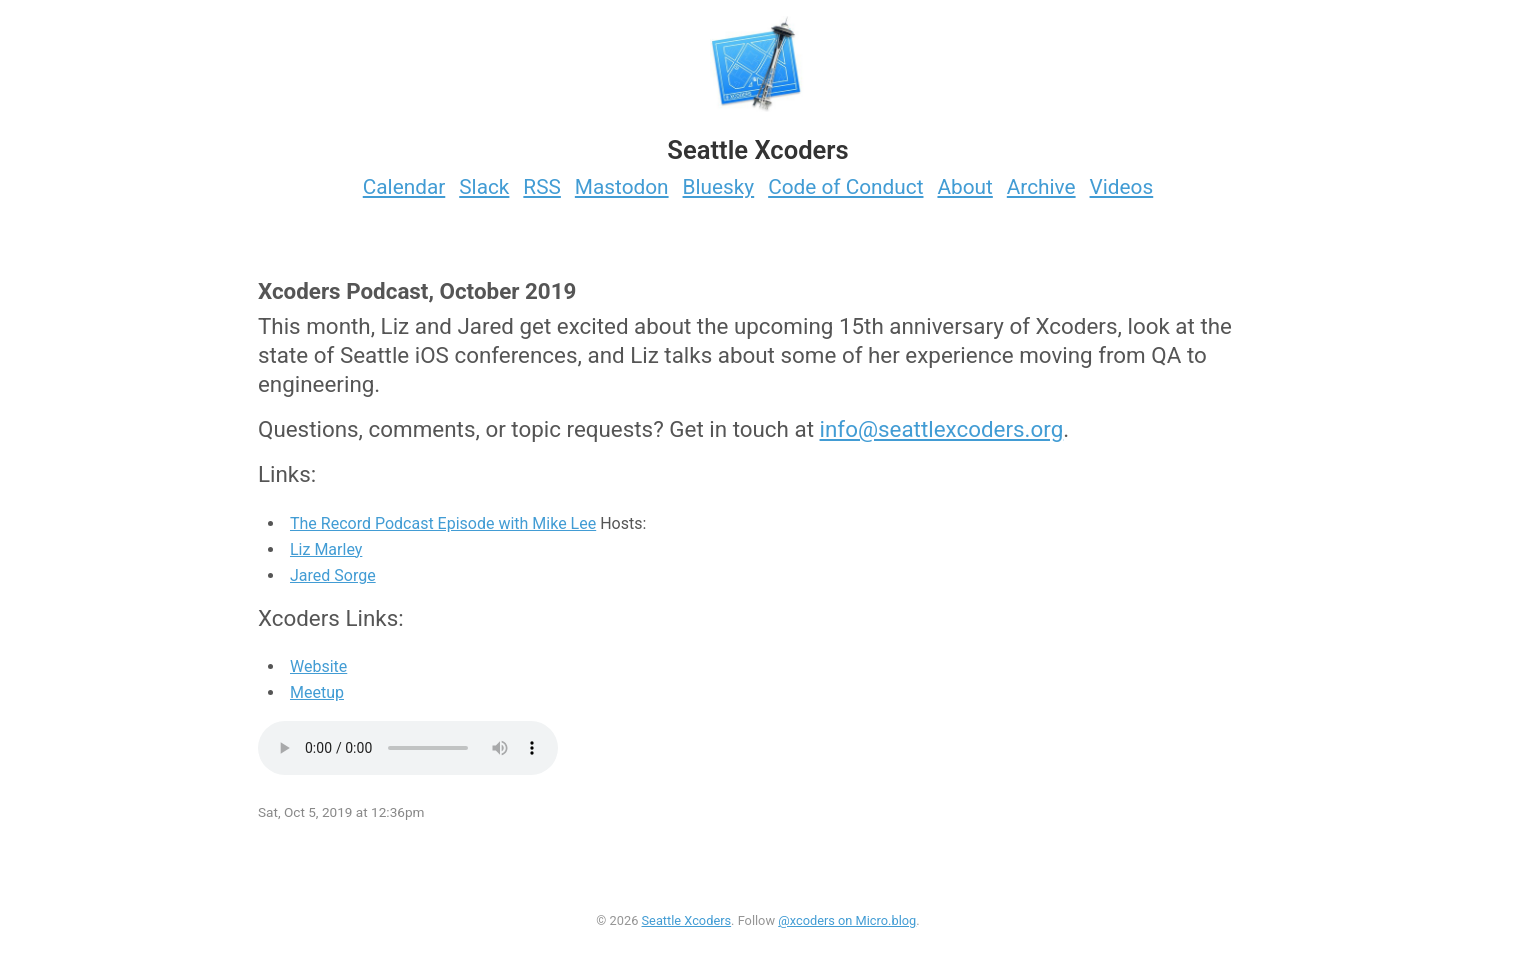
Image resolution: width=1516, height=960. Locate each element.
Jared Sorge (333, 575)
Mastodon (622, 187)
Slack (484, 187)
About (964, 187)
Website (318, 666)
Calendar (404, 187)
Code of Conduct (845, 187)
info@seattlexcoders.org (942, 429)
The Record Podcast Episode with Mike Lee (443, 523)
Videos (1122, 187)
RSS (542, 187)
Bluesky (719, 187)
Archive (1041, 187)
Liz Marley (326, 549)
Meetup (317, 692)
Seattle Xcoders (687, 920)
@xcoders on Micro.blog (847, 920)
